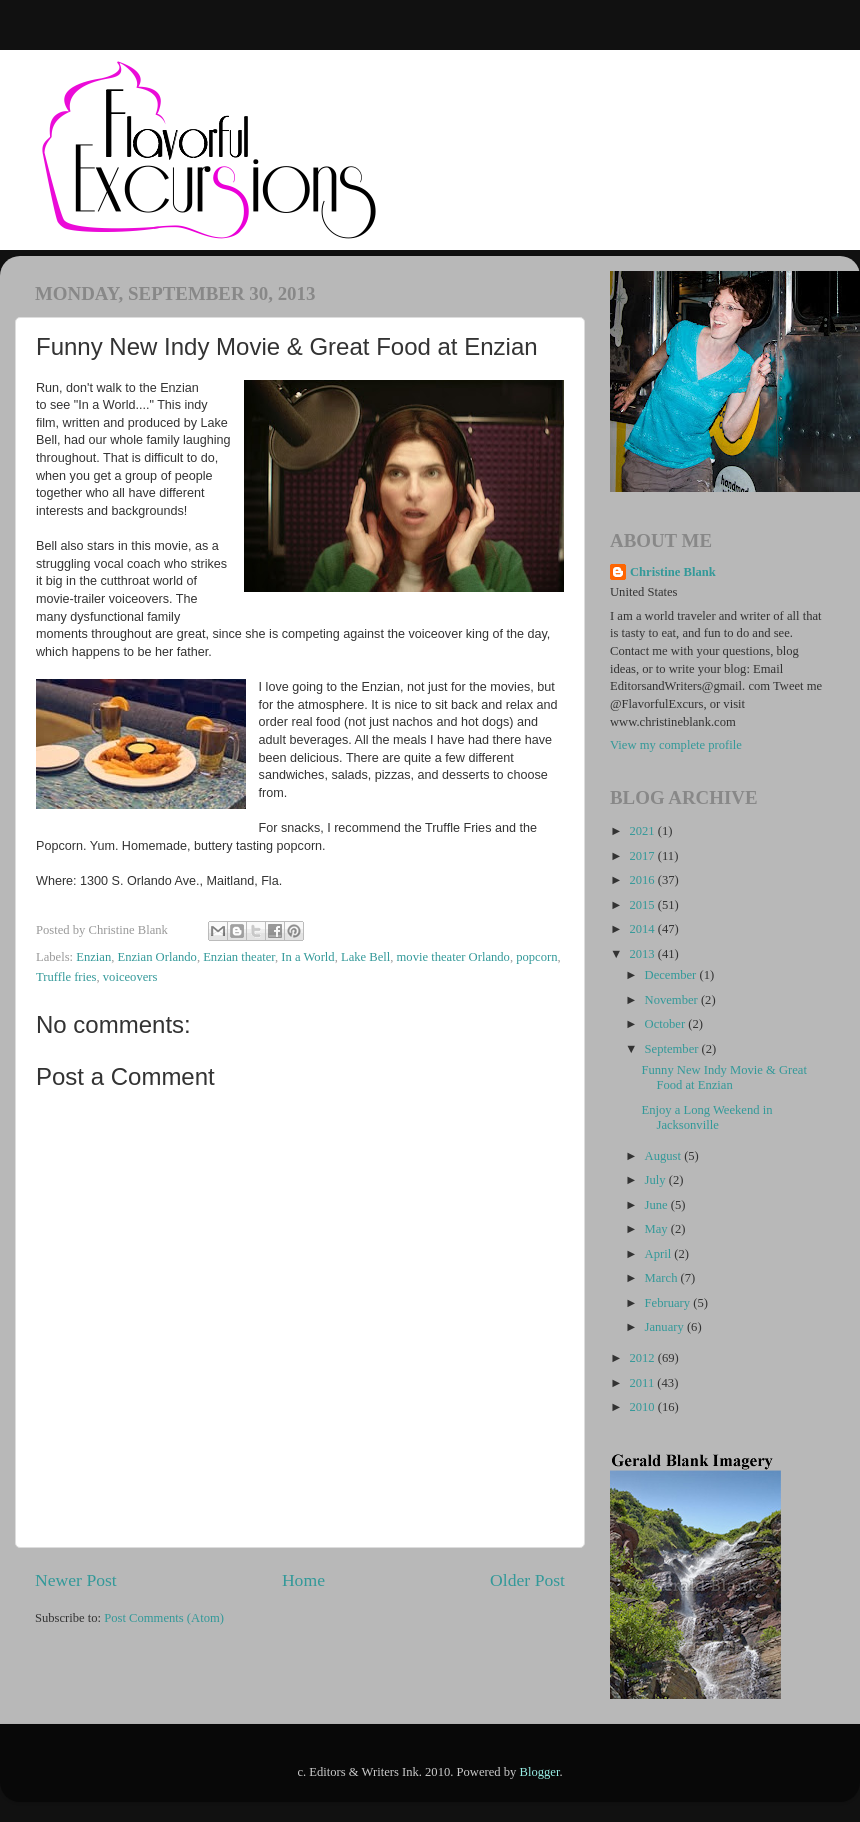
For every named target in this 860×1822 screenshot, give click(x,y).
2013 (643, 954)
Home (303, 1580)
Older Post (527, 1580)
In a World (307, 957)
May (658, 1229)
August (665, 1156)
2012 (643, 1358)
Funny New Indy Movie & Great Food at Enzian (723, 1077)
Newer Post (76, 1580)
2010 (643, 1407)
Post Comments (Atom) (164, 1618)
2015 (643, 905)
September (673, 1049)
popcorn (536, 957)
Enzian (93, 957)
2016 (643, 880)
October (667, 1024)
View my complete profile (676, 745)
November (673, 1000)
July (657, 1180)
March (663, 1278)
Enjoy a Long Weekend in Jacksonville (706, 1117)
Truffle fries (66, 977)
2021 (643, 831)
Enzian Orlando (156, 957)
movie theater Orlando (453, 957)
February (669, 1303)
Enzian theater (239, 957)
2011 (643, 1383)
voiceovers (130, 977)
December (672, 975)
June (658, 1205)
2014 (643, 929)
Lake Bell (365, 957)
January (666, 1327)
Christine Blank (673, 572)
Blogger (540, 1772)
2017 (643, 856)
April (660, 1254)
